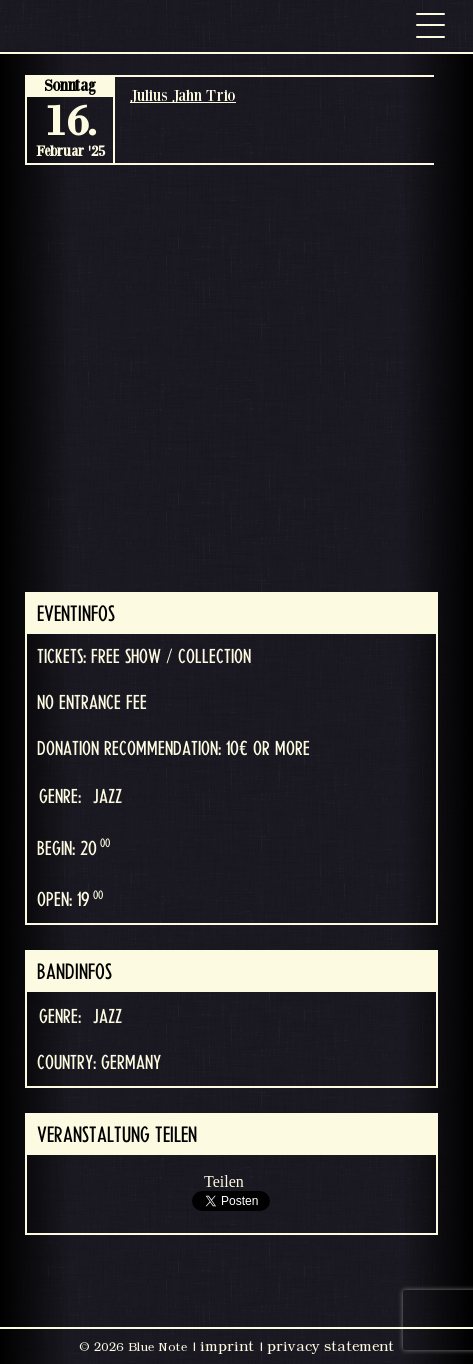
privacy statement (330, 1346)
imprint (227, 1346)
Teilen (224, 1181)
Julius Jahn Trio (183, 95)
